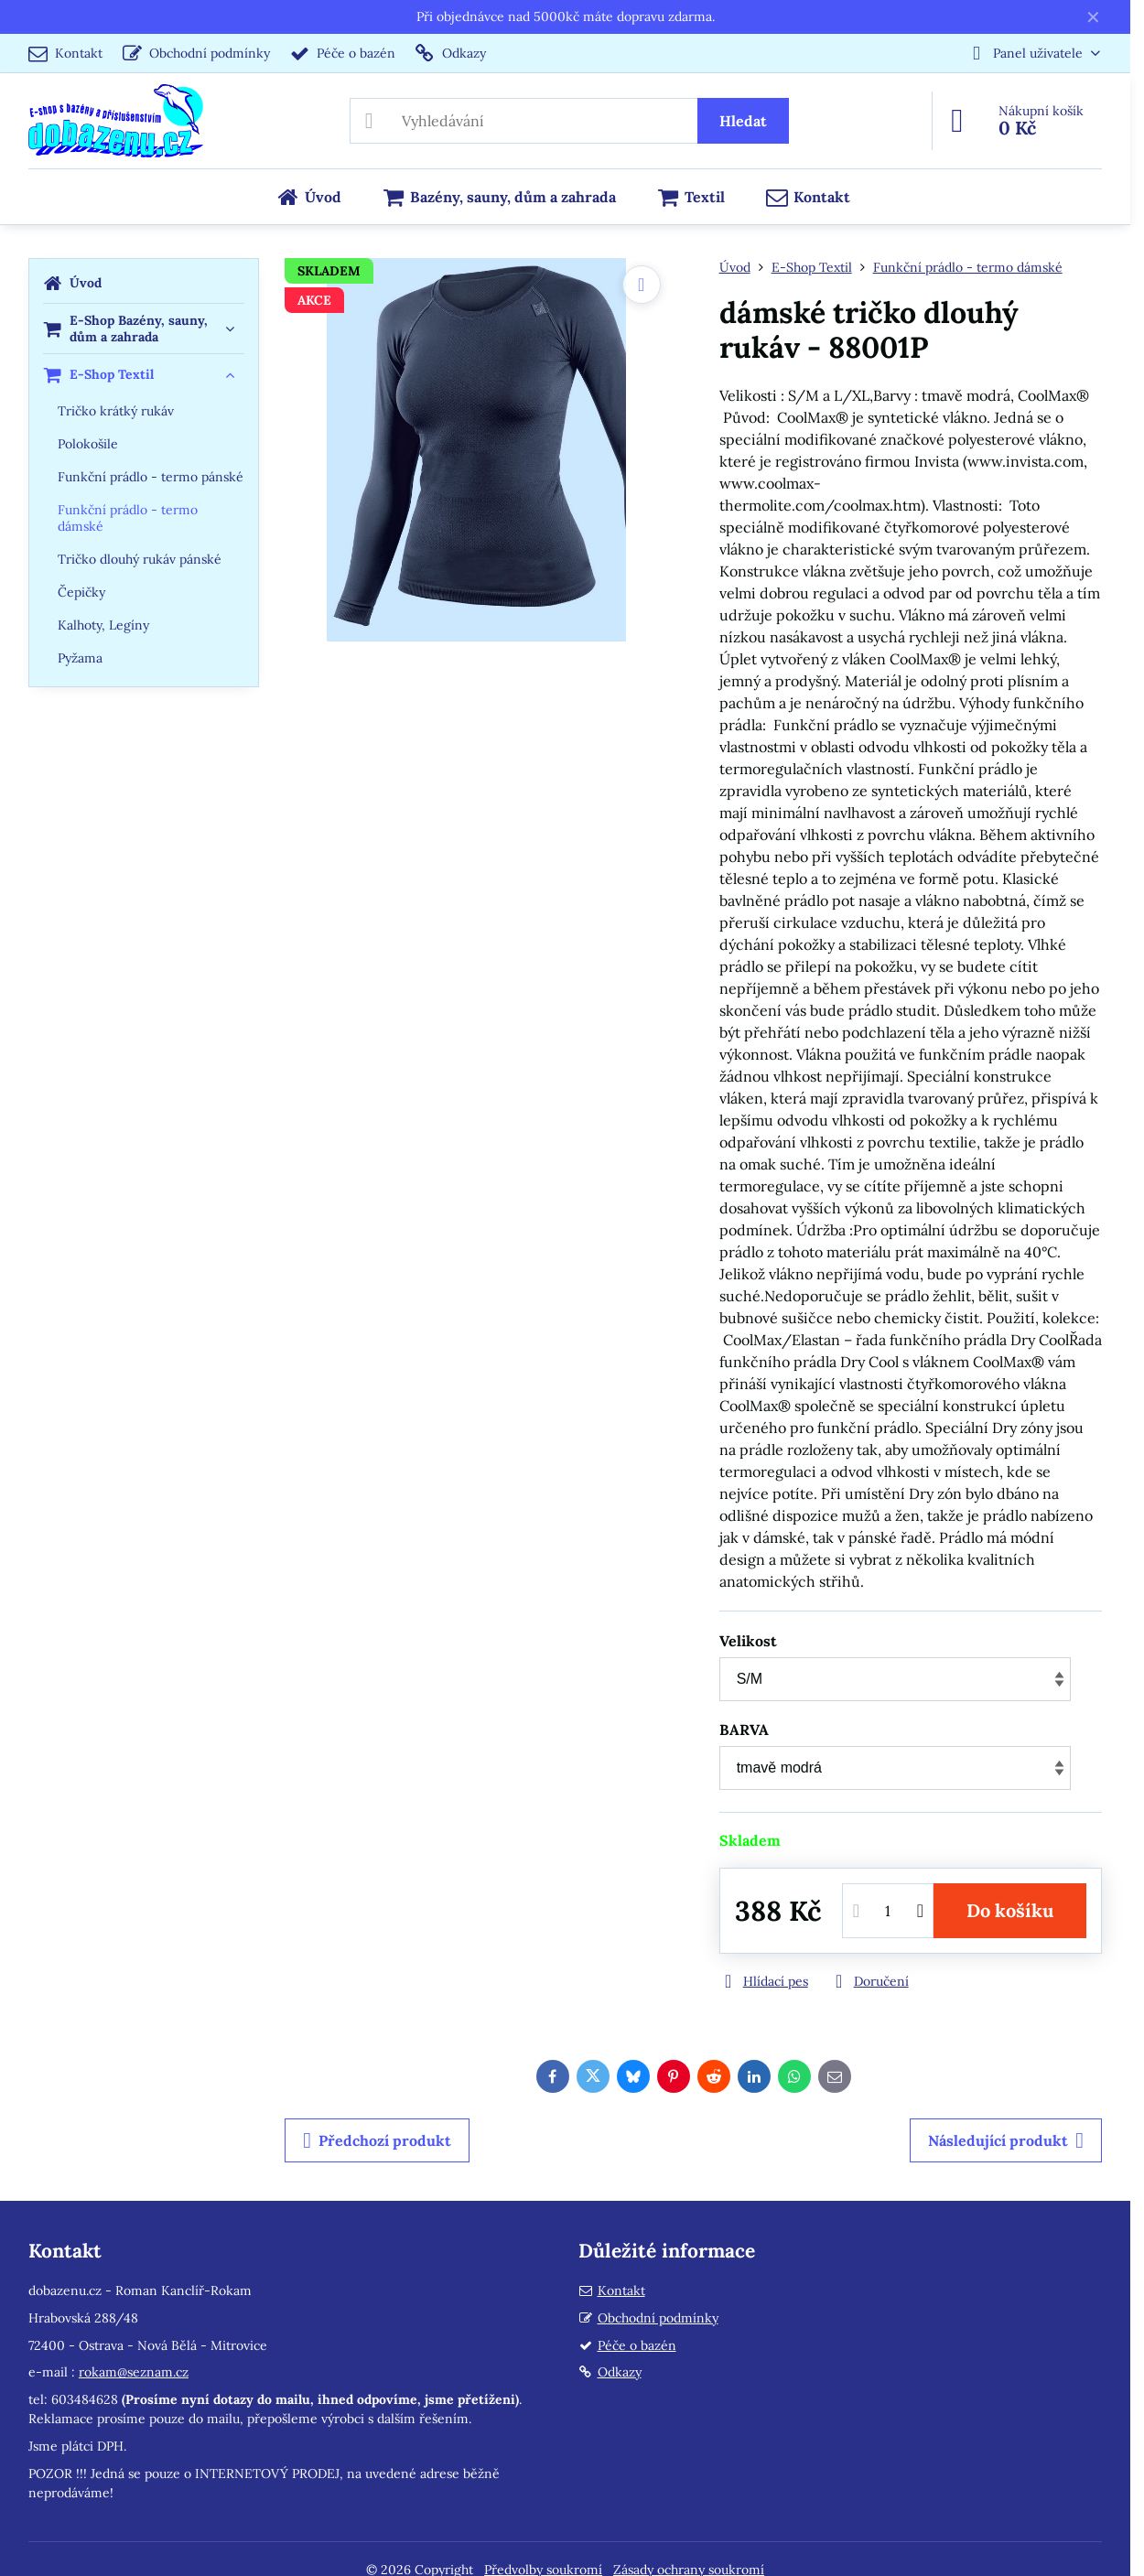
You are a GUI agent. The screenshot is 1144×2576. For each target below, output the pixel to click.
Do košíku (1009, 1910)
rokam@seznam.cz (134, 2372)
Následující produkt (1006, 2140)
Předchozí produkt (377, 2140)
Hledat (743, 121)
